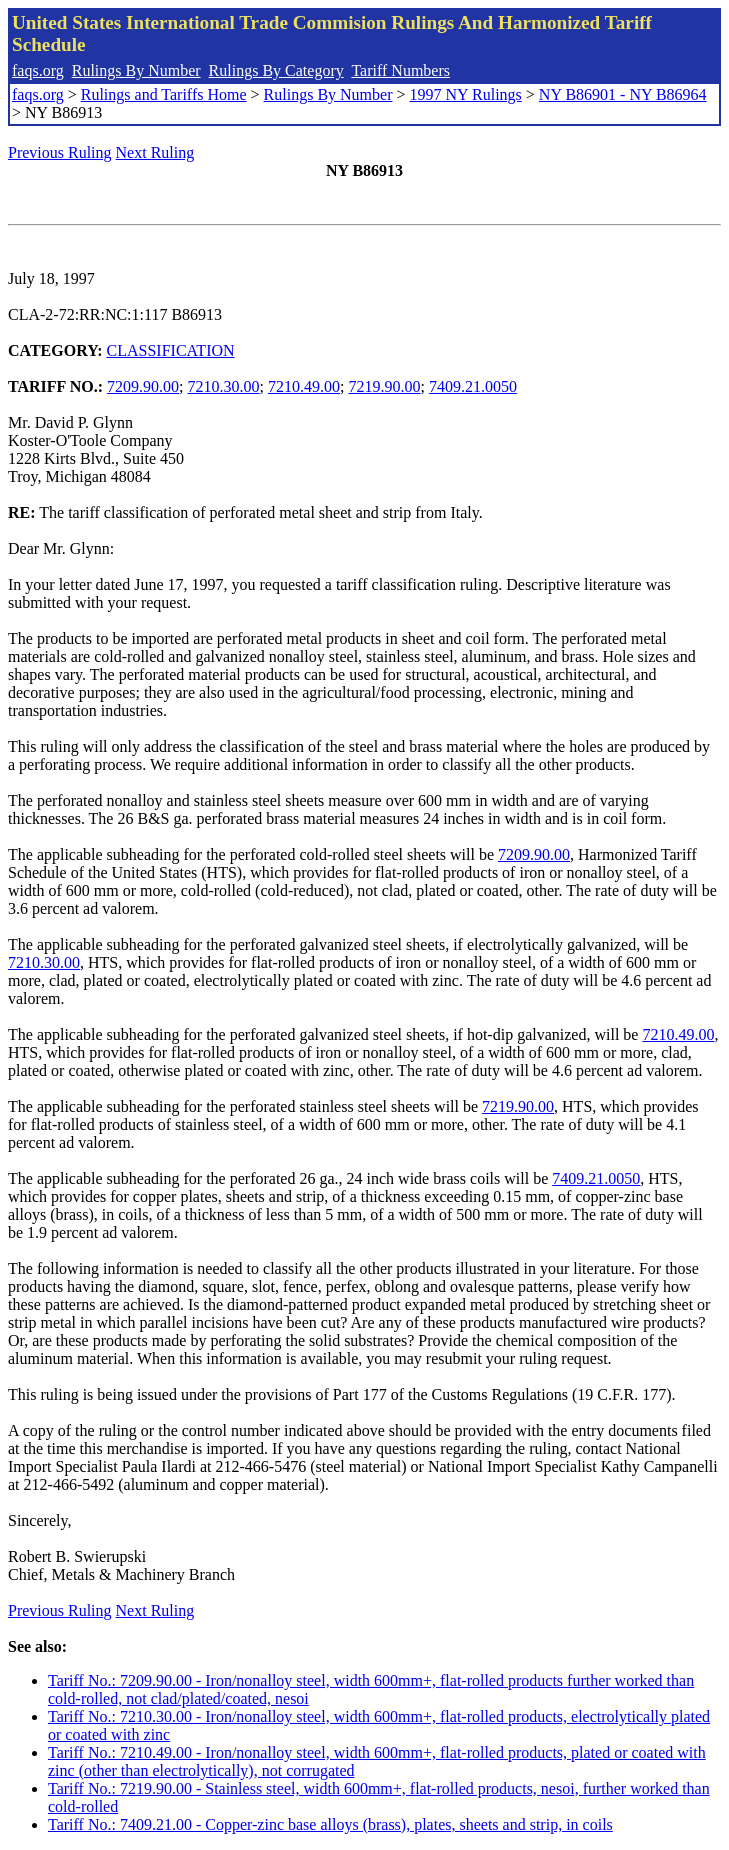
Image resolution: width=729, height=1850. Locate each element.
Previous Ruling (60, 152)
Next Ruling (155, 152)
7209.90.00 (143, 386)
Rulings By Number (136, 70)
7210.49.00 (304, 386)
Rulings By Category (276, 70)
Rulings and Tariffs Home (164, 94)
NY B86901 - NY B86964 (623, 94)
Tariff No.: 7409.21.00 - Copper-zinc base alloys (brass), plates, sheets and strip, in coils (330, 1824)
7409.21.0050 (473, 386)
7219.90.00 (384, 386)
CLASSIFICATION (171, 350)
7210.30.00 (224, 386)
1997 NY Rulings (466, 94)
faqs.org (38, 70)
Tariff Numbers (400, 70)
